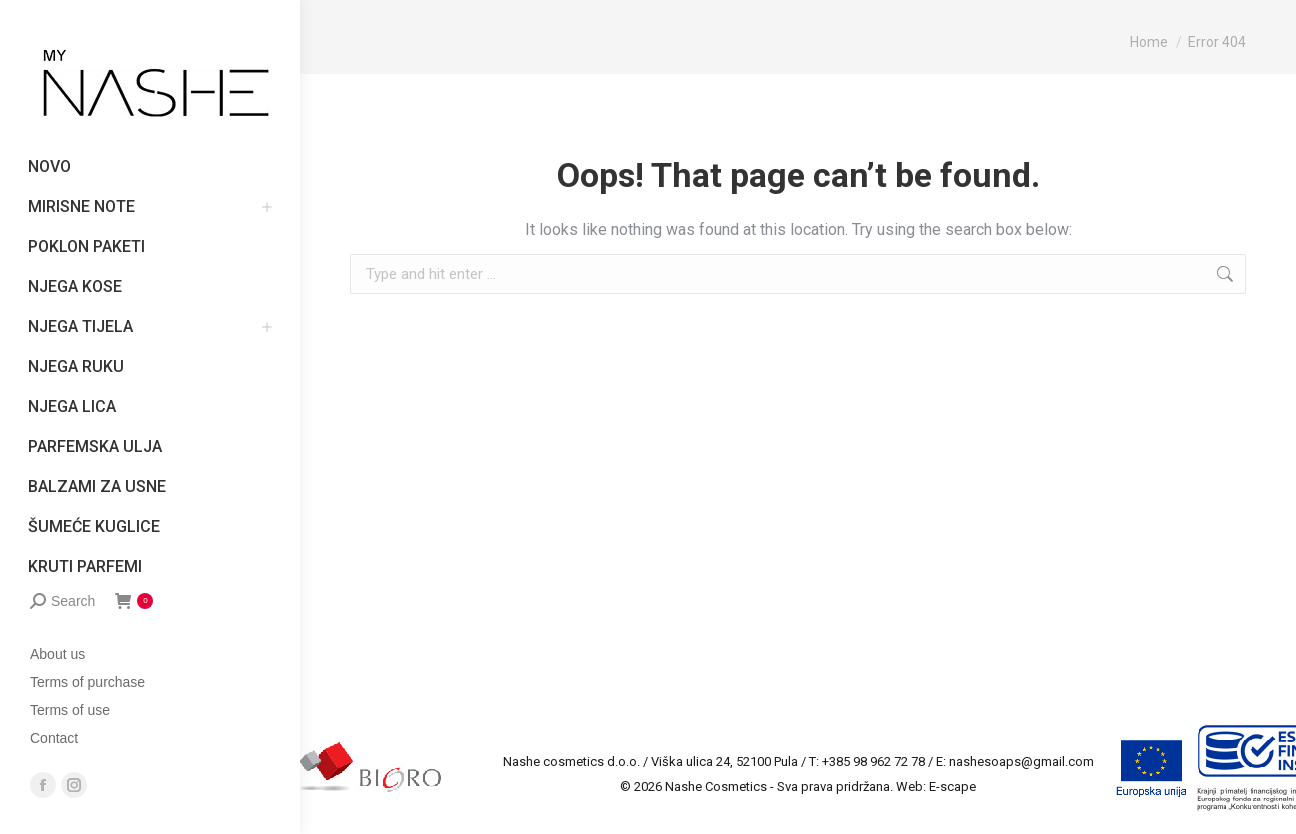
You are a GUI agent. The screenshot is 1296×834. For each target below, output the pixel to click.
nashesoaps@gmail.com (1021, 761)
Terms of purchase (87, 682)
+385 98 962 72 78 (873, 761)
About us (57, 654)
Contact (54, 738)
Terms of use (70, 710)
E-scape (952, 786)
